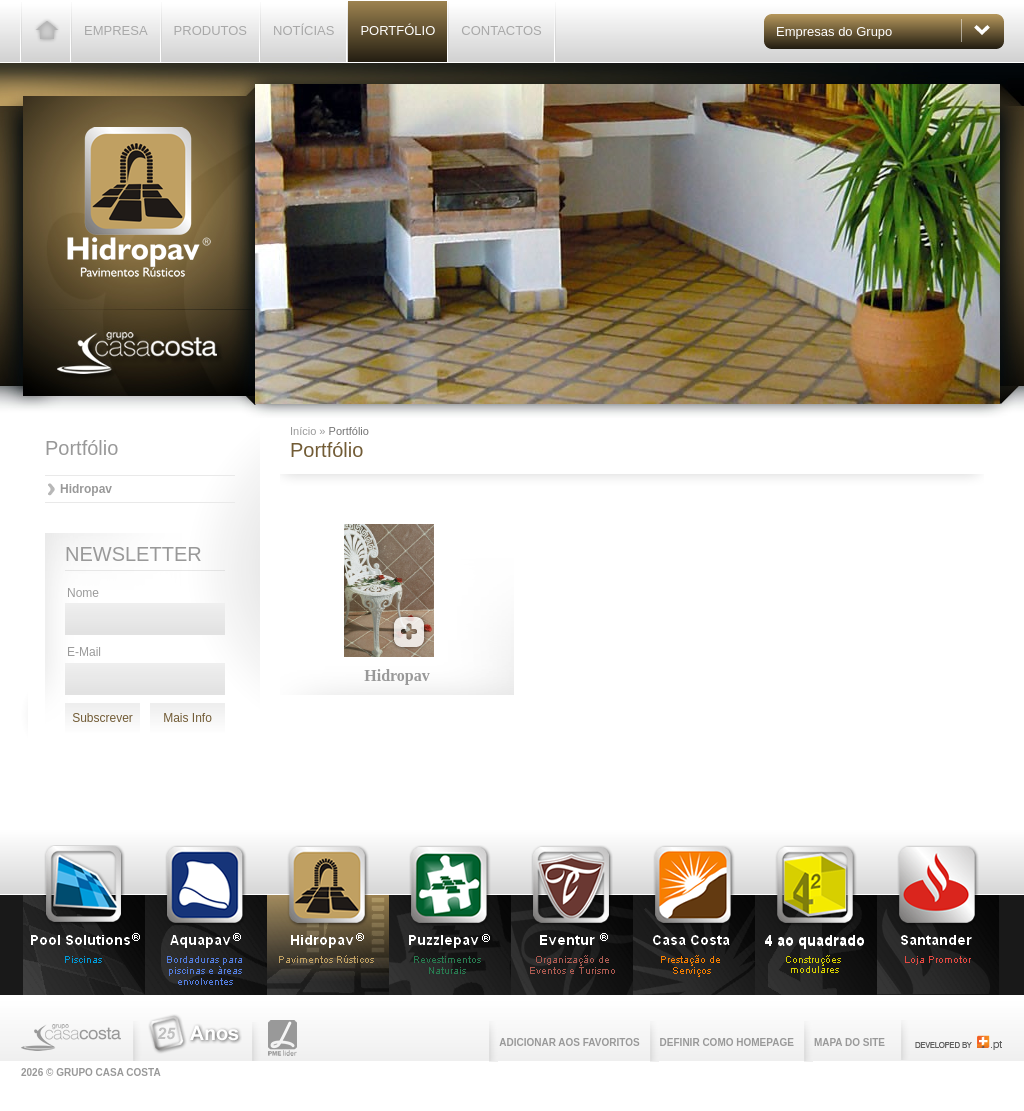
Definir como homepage (727, 1042)
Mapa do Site (849, 1042)
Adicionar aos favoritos (569, 1042)
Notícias (303, 30)
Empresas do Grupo (834, 31)
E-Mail (84, 652)
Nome (83, 593)
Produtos (210, 30)
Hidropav (86, 489)
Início (304, 431)
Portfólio (397, 30)
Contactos (501, 30)
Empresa (116, 30)
